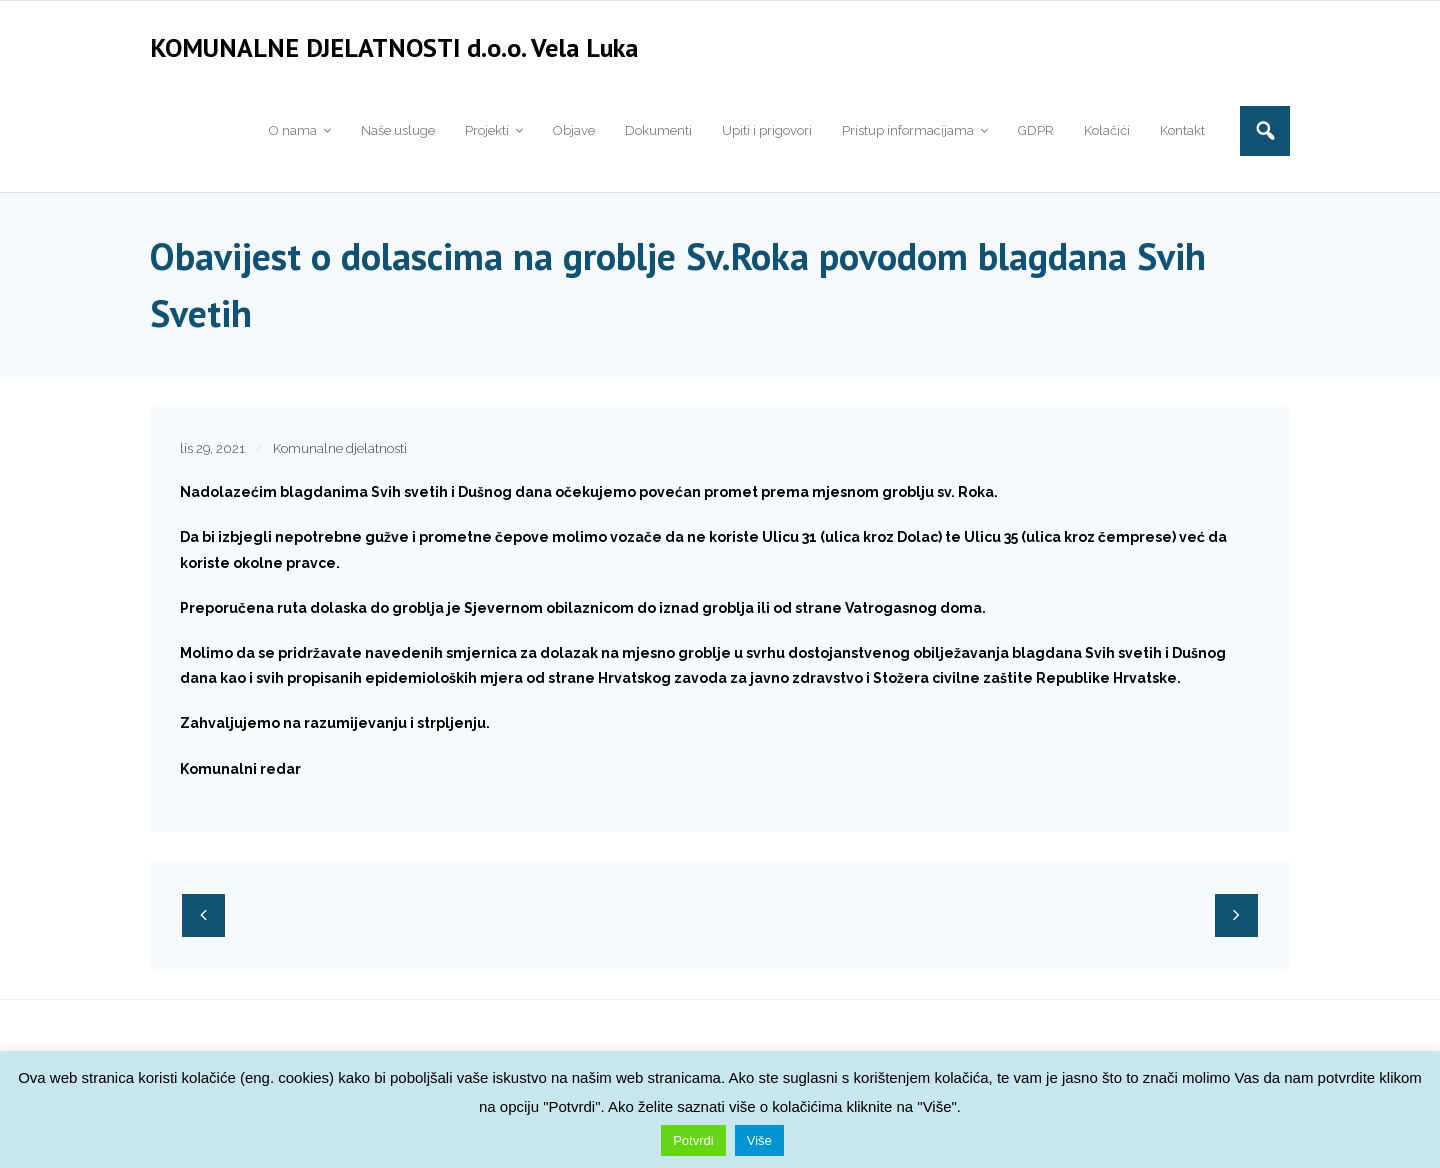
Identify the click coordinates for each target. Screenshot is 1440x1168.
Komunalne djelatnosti (340, 458)
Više (759, 1140)
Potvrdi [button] (693, 1140)
